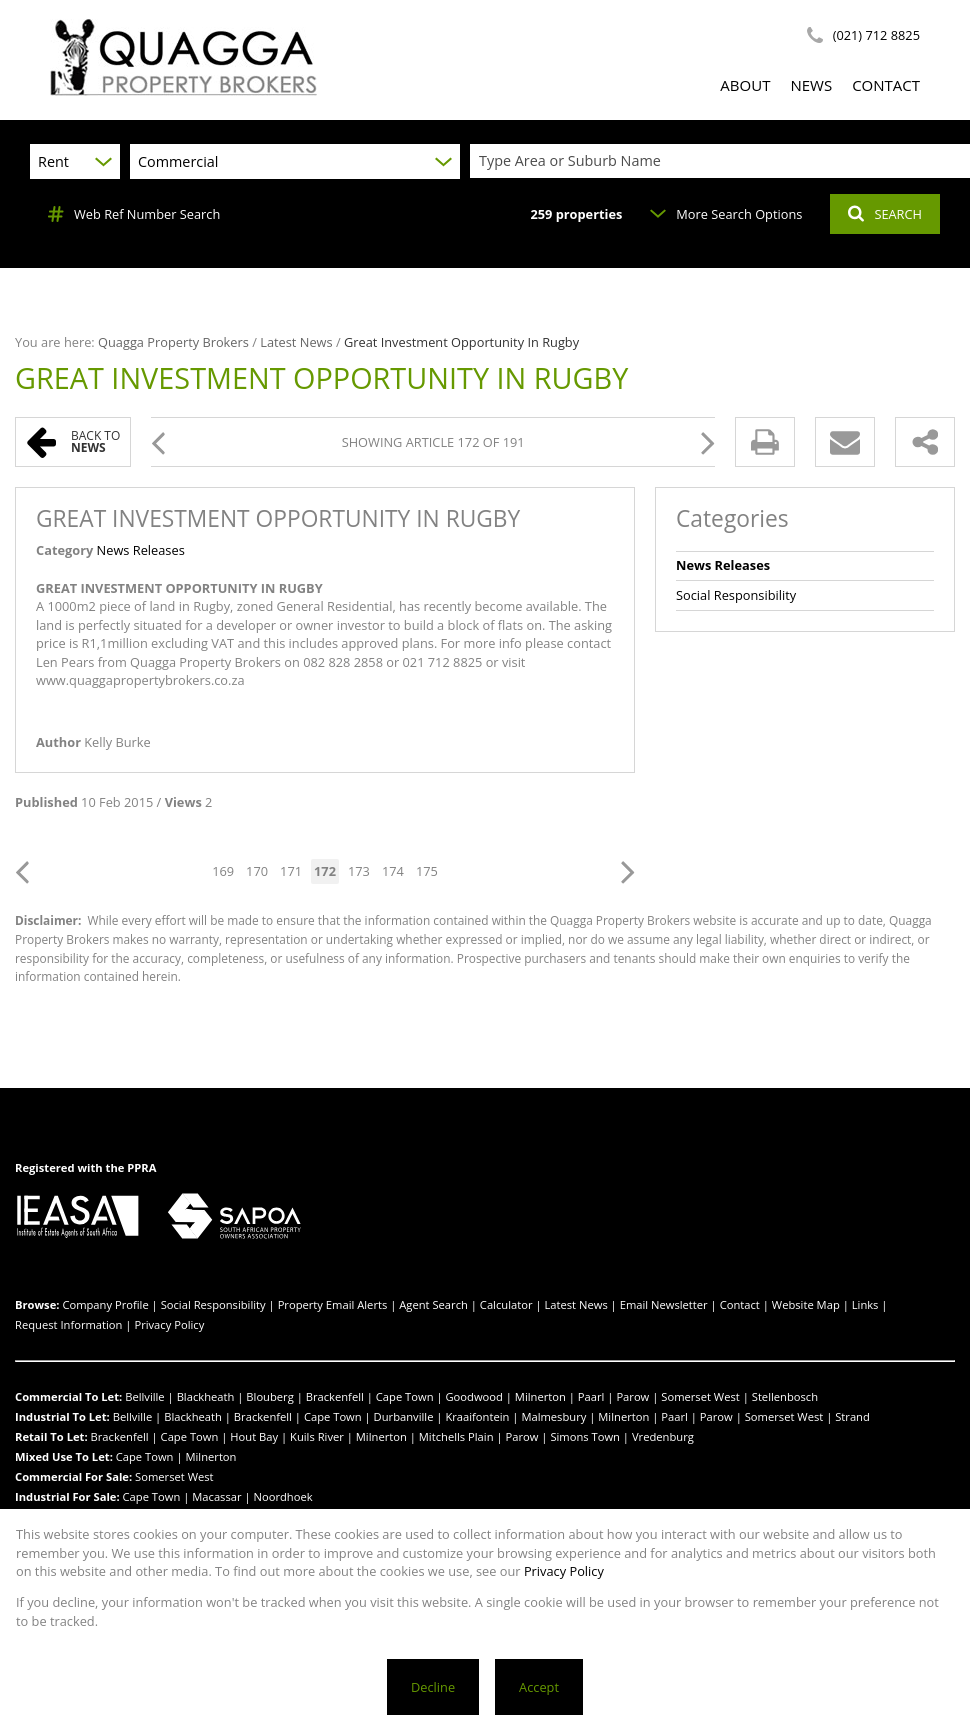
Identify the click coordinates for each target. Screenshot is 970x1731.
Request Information (68, 1324)
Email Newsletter (664, 1304)
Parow (632, 1396)
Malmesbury (553, 1416)
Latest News (296, 342)
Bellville (145, 1396)
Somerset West (700, 1396)
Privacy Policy (169, 1324)
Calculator (506, 1304)
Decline (433, 1687)
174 (393, 871)
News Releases (141, 550)
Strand (852, 1416)
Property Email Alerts (333, 1304)
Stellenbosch (785, 1396)
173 (359, 871)
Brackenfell (335, 1396)
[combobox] (723, 161)
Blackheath (206, 1396)
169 (223, 871)
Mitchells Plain (456, 1436)
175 (427, 871)
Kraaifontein (477, 1416)
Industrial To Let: (62, 1416)
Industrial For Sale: (67, 1496)
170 (257, 871)
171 (291, 871)
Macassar (216, 1496)
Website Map (806, 1304)
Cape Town (405, 1396)
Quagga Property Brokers (173, 342)
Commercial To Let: (68, 1396)
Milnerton (540, 1396)
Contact (740, 1304)
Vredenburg (663, 1436)
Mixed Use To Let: (64, 1456)
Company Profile (105, 1304)
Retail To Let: (51, 1436)
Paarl (591, 1396)
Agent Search (433, 1304)
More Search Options (726, 214)
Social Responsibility (736, 595)
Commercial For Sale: (73, 1476)
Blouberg (269, 1396)
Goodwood (473, 1396)
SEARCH (885, 214)
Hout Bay (254, 1436)
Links (865, 1304)
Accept (539, 1687)
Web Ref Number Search (134, 214)
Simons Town (585, 1436)
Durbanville (404, 1416)
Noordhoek (283, 1496)
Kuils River (317, 1436)
